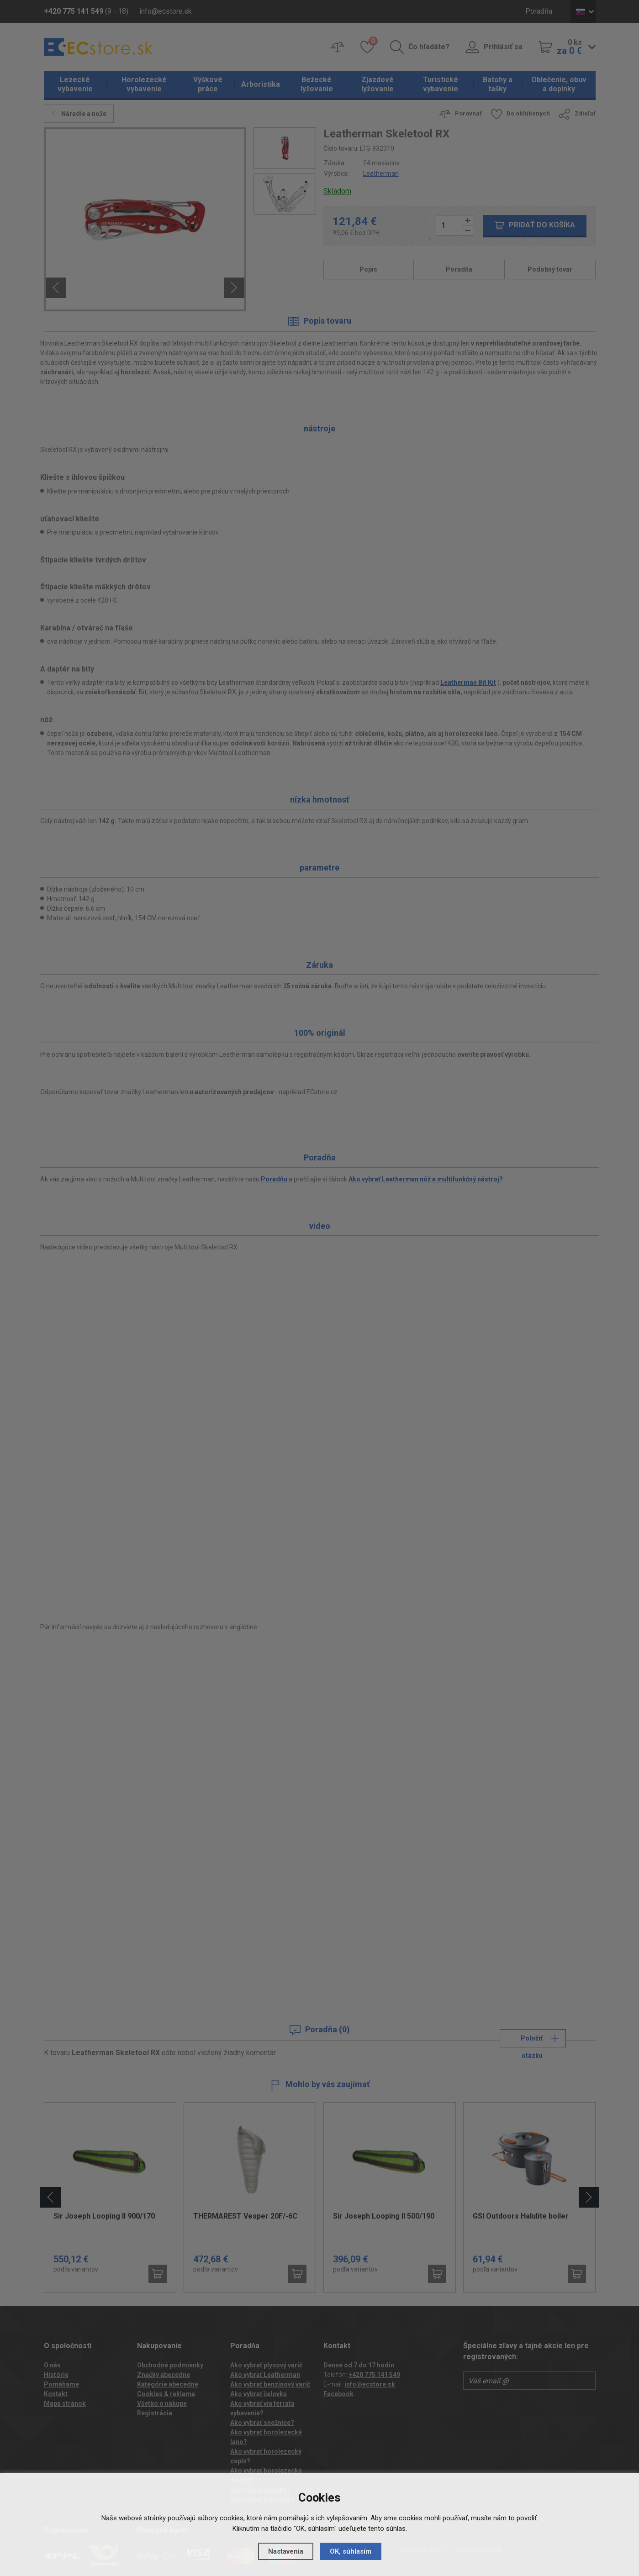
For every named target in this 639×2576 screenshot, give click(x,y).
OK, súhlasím (350, 2551)
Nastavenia (285, 2551)
